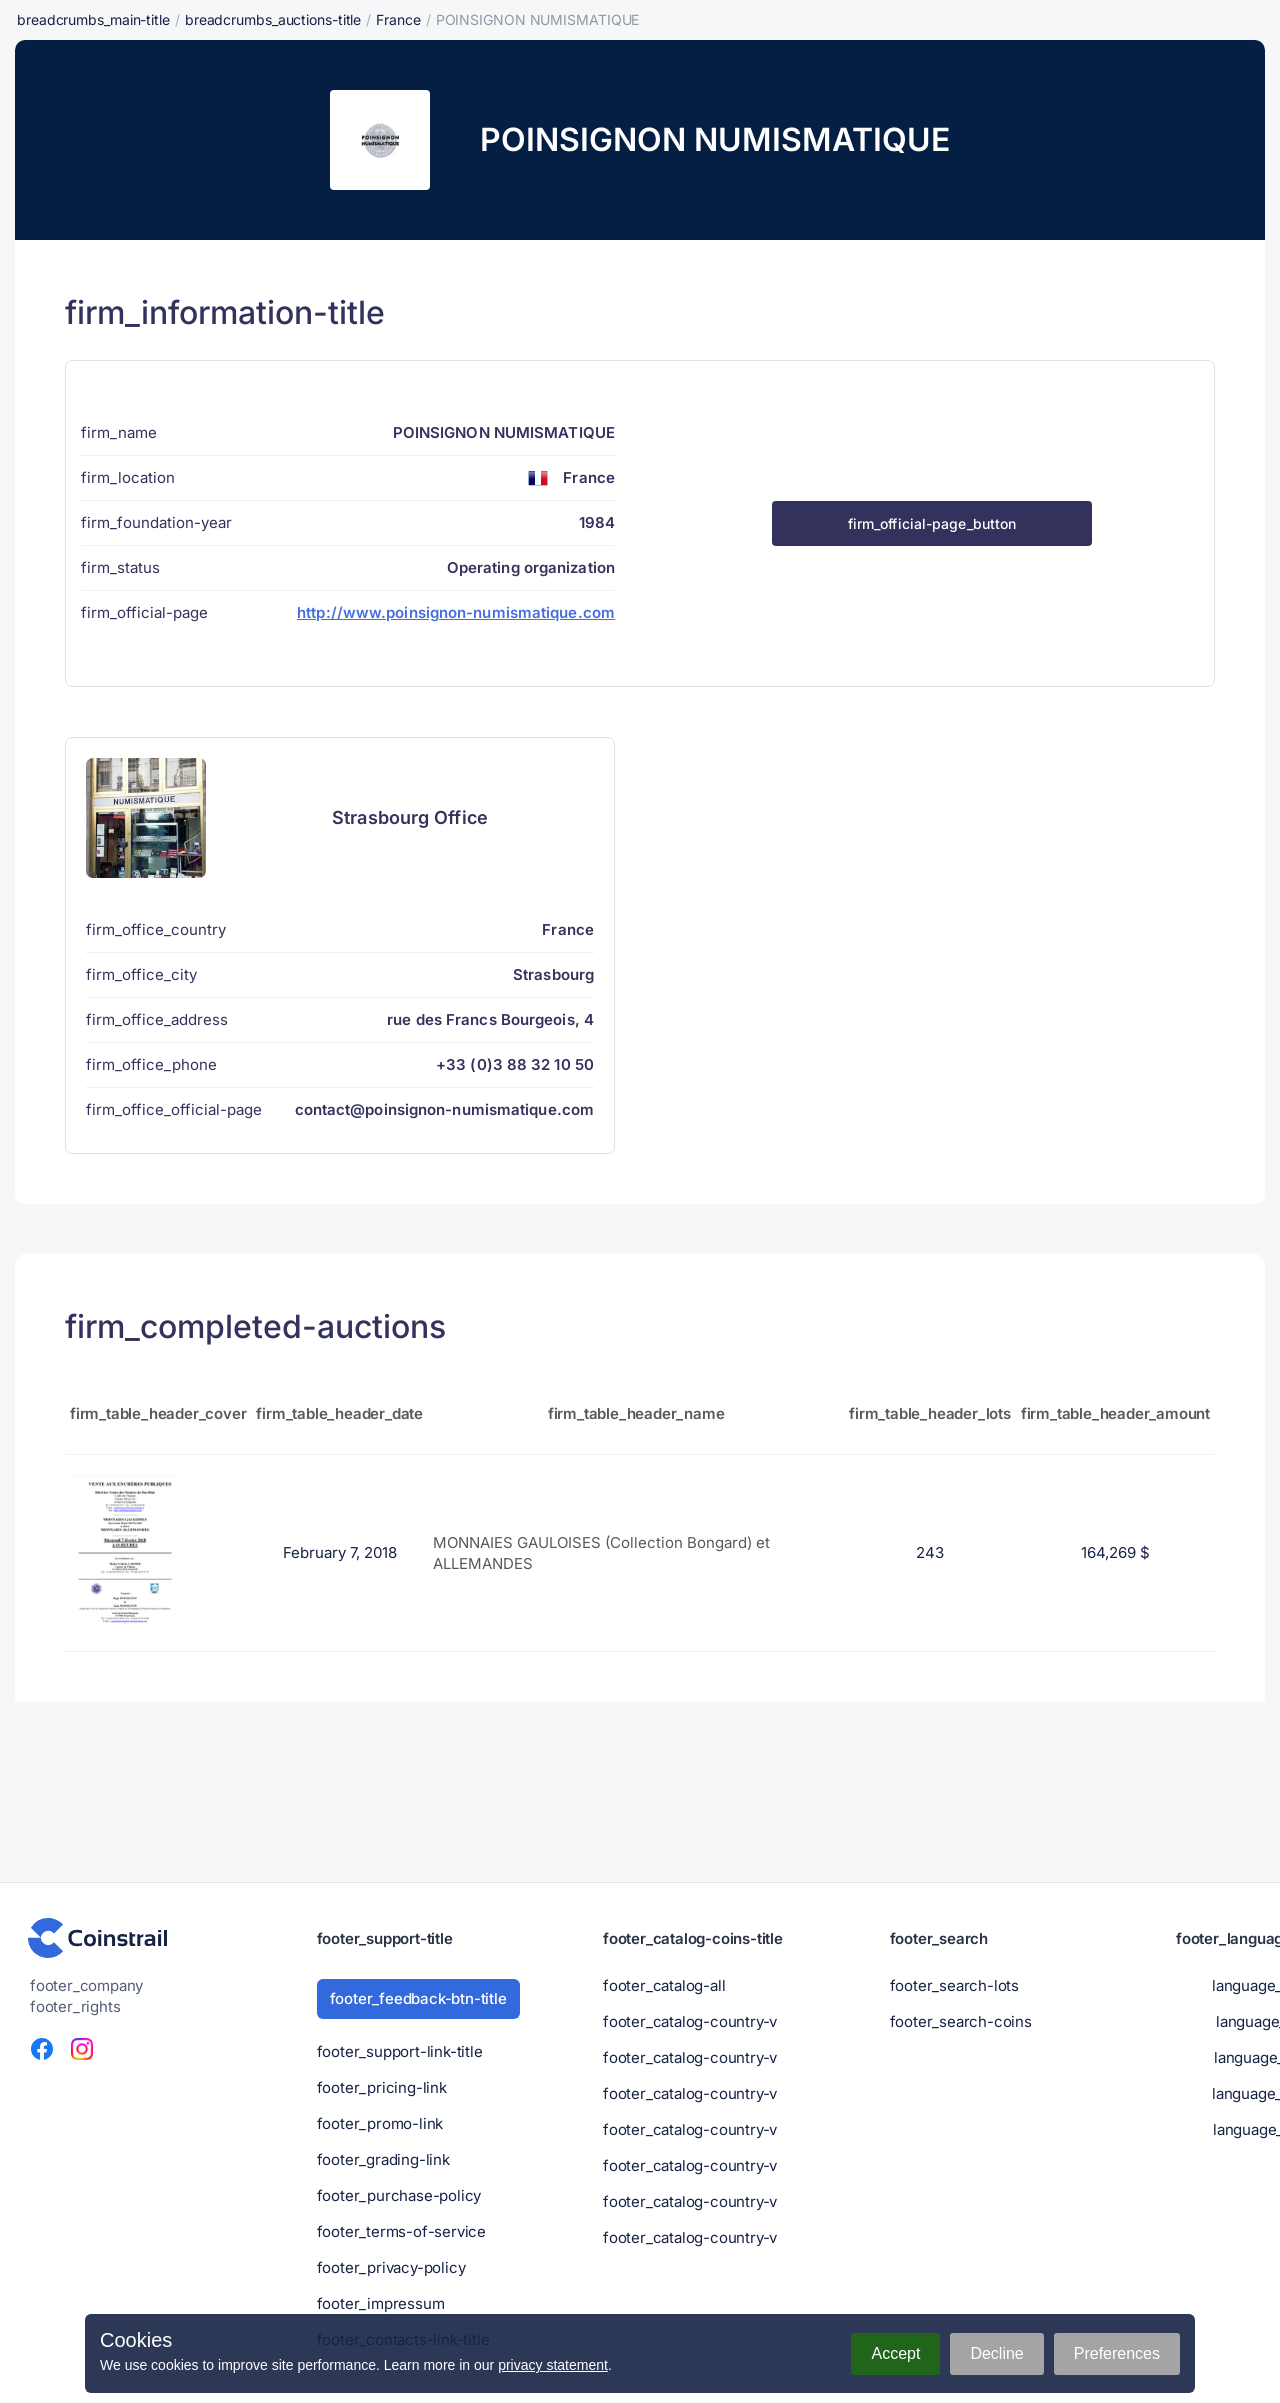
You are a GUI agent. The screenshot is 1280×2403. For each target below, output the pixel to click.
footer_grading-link (383, 2159)
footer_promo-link (380, 2123)
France (398, 19)
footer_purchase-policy (399, 2195)
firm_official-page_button (932, 523)
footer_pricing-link (382, 2087)
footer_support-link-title (400, 2051)
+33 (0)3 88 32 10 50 (515, 1064)
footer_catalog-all (664, 1985)
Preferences (1117, 2353)
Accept (895, 2353)
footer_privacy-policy (391, 2267)
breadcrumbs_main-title (93, 19)
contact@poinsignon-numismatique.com (445, 1109)
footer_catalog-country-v (690, 2021)
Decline (996, 2353)
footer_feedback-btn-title (418, 1998)
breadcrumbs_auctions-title (273, 19)
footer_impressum (381, 2303)
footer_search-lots (954, 1985)
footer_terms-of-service (401, 2231)
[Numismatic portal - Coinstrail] (98, 1938)
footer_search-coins (961, 2021)
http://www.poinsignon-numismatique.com (456, 612)
